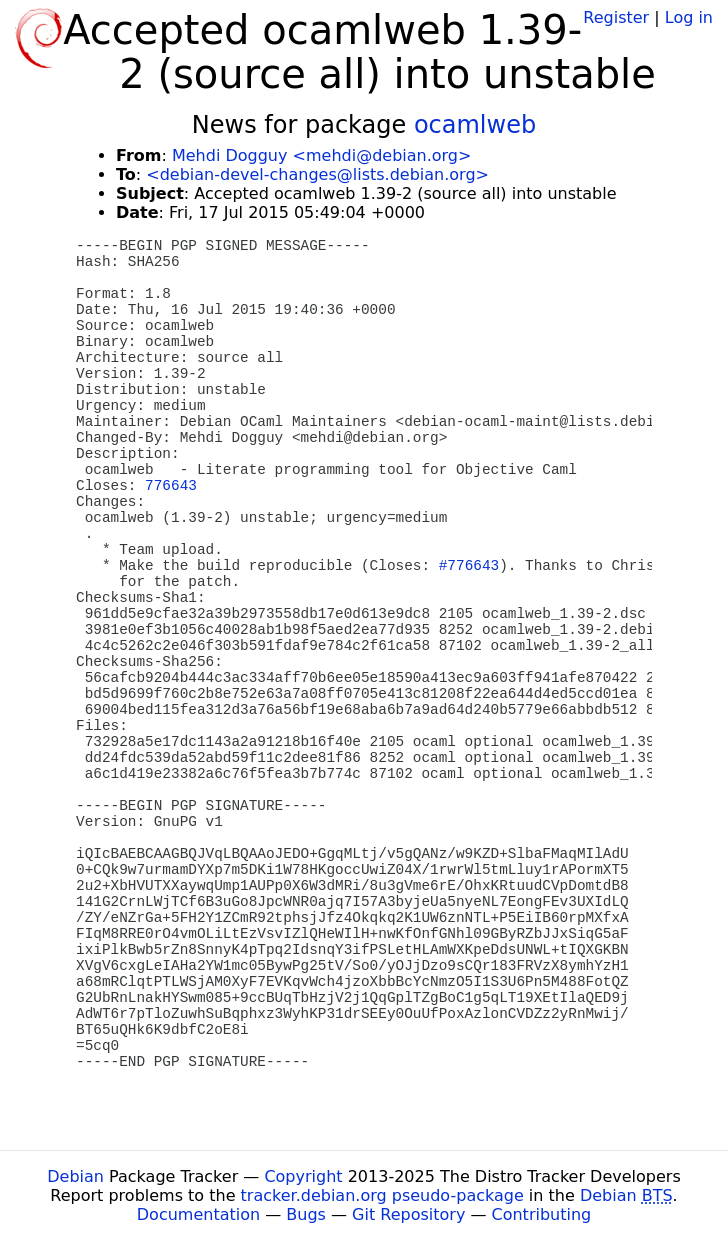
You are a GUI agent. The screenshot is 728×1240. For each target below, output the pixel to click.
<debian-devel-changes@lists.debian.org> (317, 174)
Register (616, 17)
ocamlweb (475, 125)
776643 (171, 486)
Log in (689, 17)
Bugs (306, 1214)
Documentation (198, 1214)
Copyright (303, 1176)
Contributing (542, 1214)
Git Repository (408, 1214)
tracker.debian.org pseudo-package (382, 1195)
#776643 (469, 566)
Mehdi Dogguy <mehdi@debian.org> (321, 155)
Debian (75, 1176)
